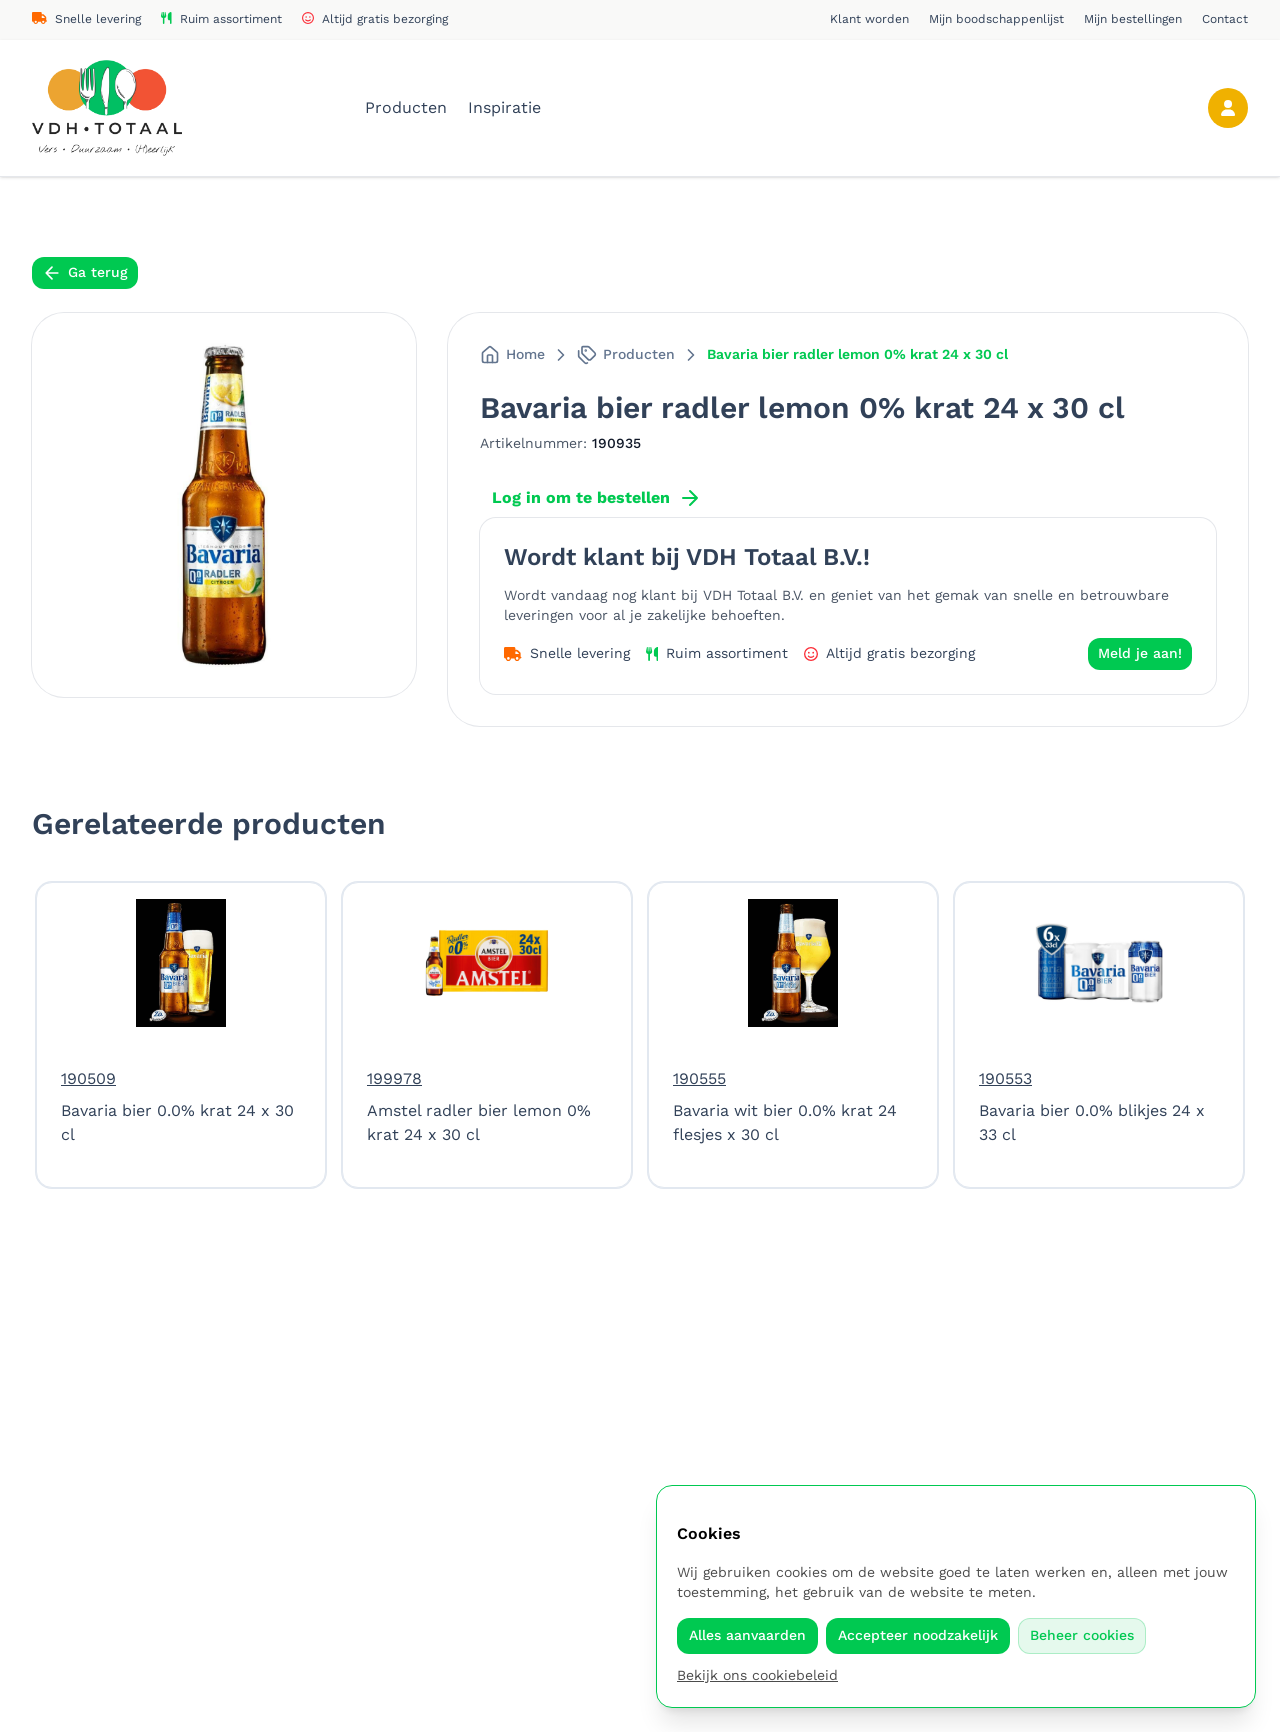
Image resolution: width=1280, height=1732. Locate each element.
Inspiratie (504, 107)
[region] (640, 1035)
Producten (408, 107)
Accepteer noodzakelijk (918, 1635)
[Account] (1228, 108)
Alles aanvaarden (747, 1635)
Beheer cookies (1082, 1635)
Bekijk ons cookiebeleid (757, 1675)
